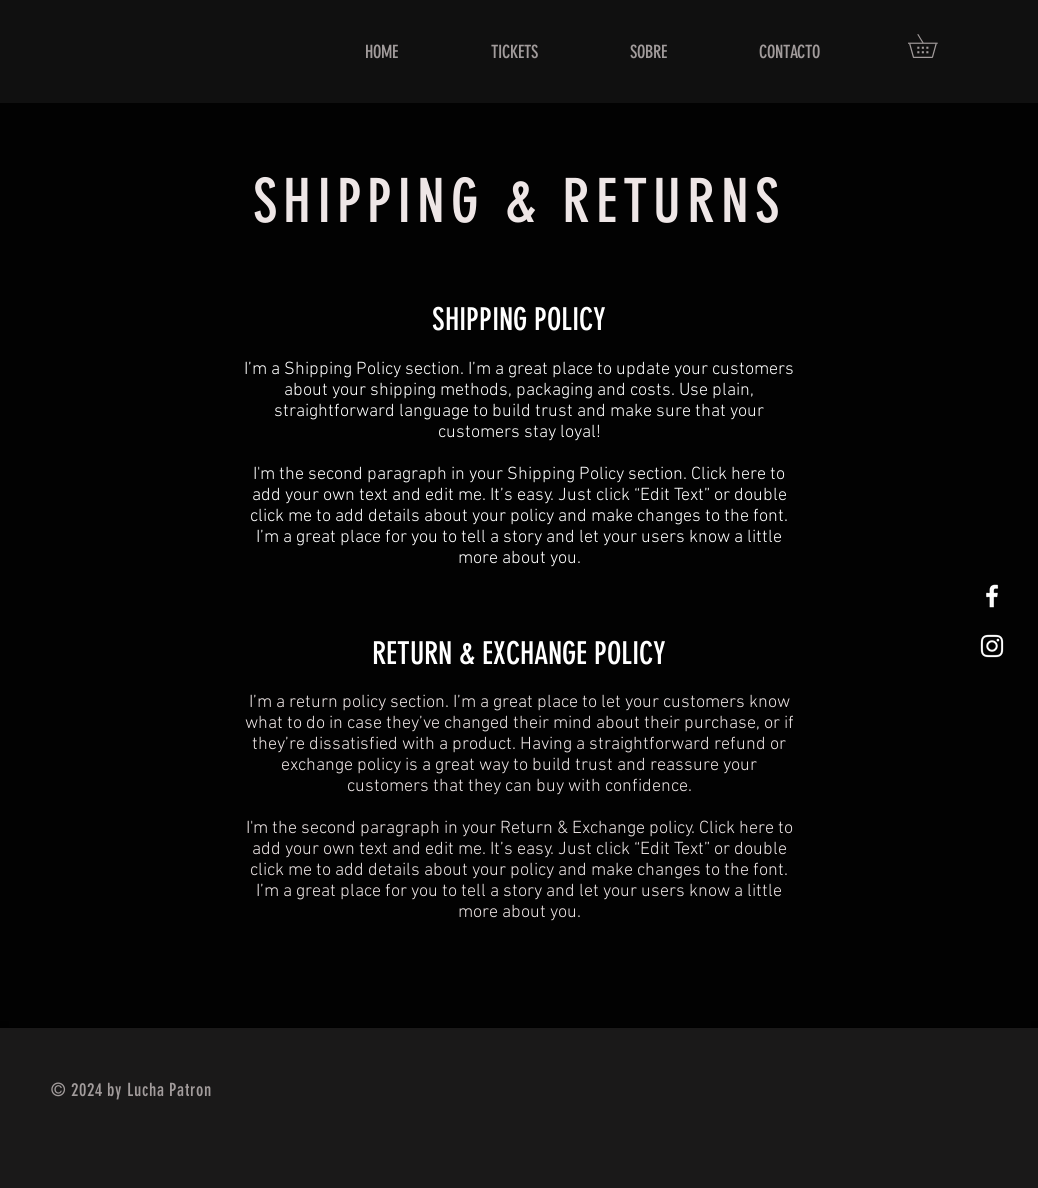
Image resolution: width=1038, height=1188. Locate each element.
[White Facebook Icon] (992, 596)
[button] (934, 46)
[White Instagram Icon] (992, 646)
